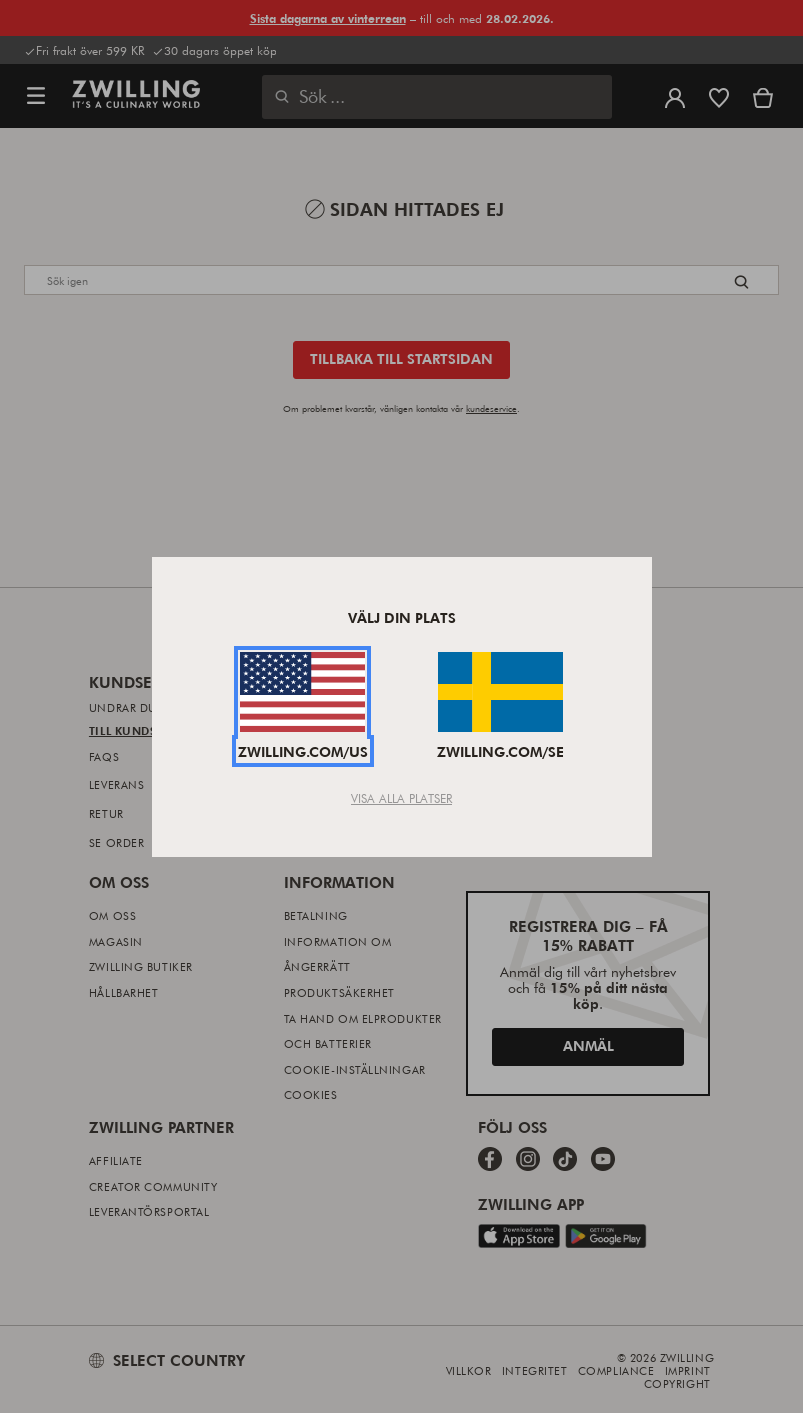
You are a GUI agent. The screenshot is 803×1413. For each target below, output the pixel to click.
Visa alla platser (401, 798)
